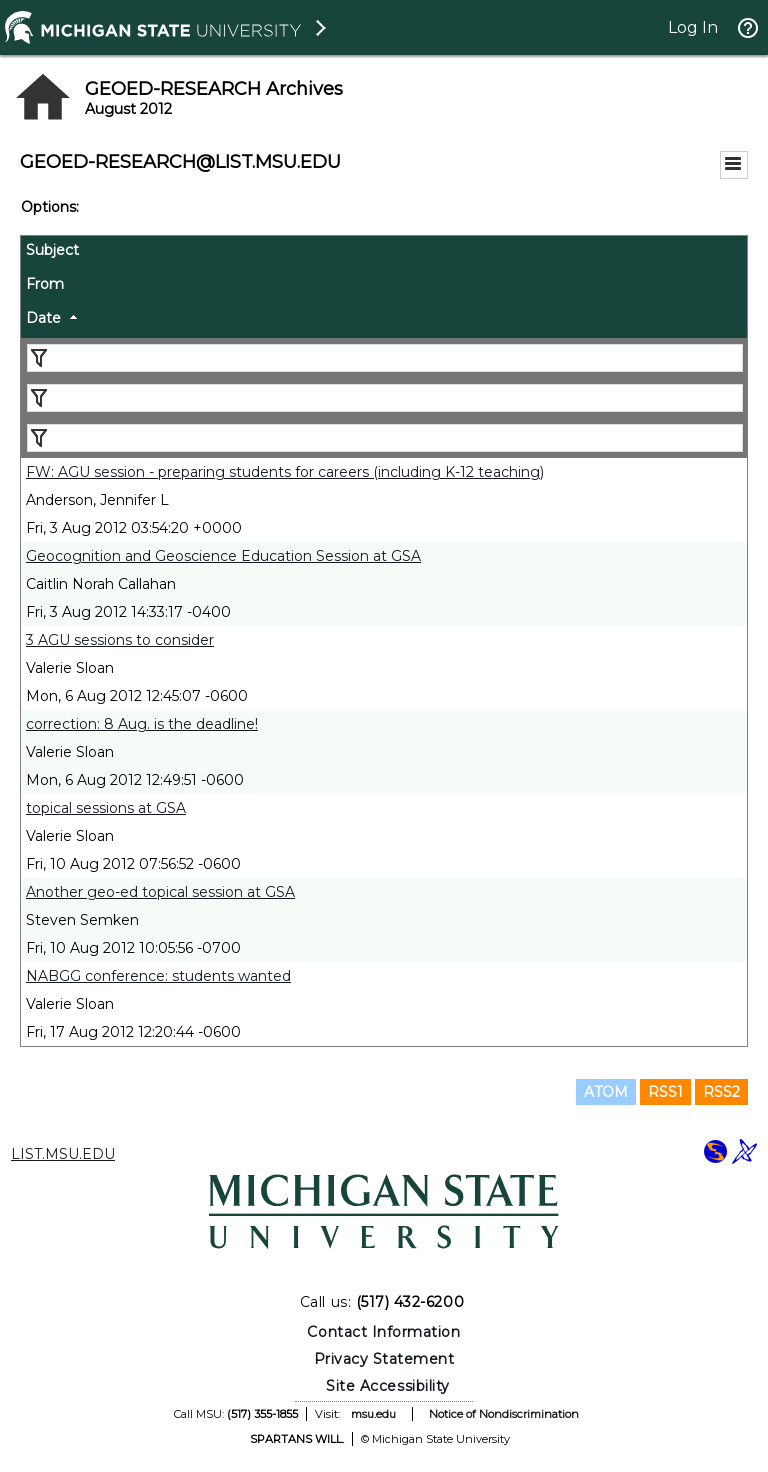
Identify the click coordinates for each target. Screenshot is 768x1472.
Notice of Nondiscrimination (504, 1414)
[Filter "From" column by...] (385, 398)
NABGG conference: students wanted (158, 976)
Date (43, 318)
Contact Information (383, 1332)
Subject (52, 250)
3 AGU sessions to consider (120, 640)
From (45, 284)
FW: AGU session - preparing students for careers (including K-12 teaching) (285, 472)
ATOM (606, 1092)
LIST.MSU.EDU (63, 1154)
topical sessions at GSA (106, 808)
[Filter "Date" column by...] (385, 438)
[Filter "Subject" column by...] (385, 358)
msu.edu (373, 1414)
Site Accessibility (388, 1386)
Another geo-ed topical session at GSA (160, 892)
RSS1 (665, 1092)
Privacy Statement (384, 1359)
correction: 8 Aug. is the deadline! (142, 724)
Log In (693, 27)
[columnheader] (384, 253)
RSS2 (721, 1092)
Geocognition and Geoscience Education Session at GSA (223, 556)
